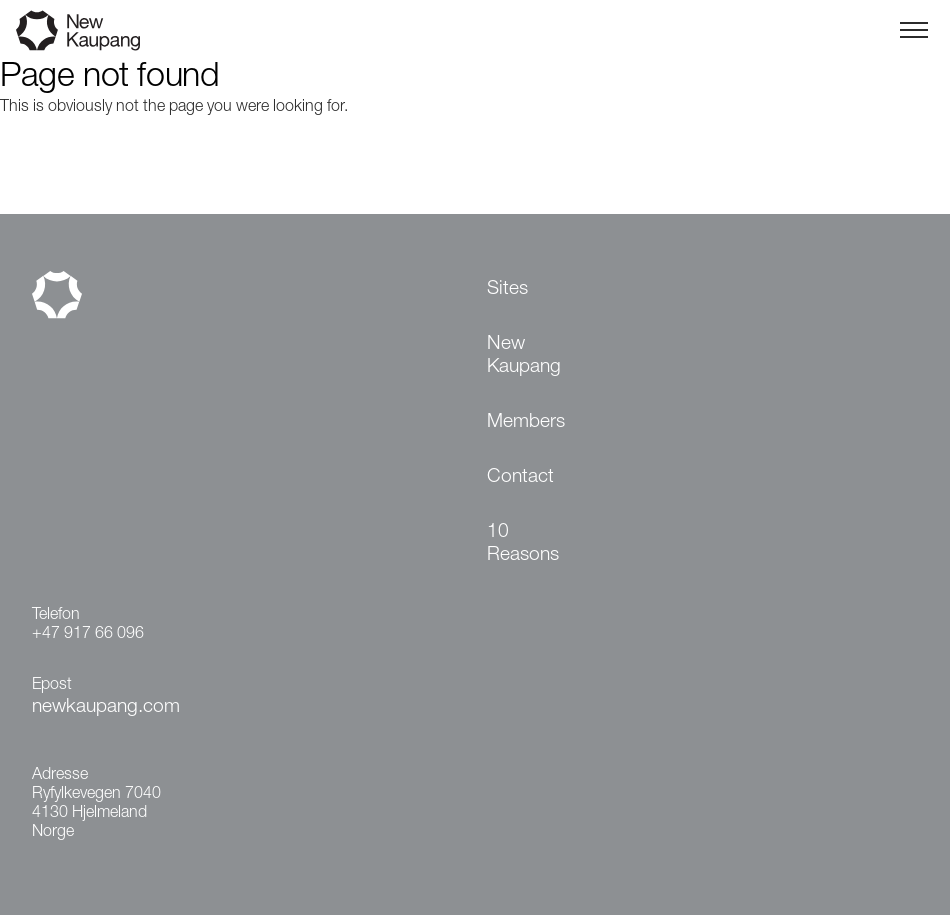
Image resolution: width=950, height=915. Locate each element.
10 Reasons (523, 544)
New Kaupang (524, 356)
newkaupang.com (106, 707)
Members (526, 422)
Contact (520, 477)
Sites (507, 289)
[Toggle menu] (914, 30)
